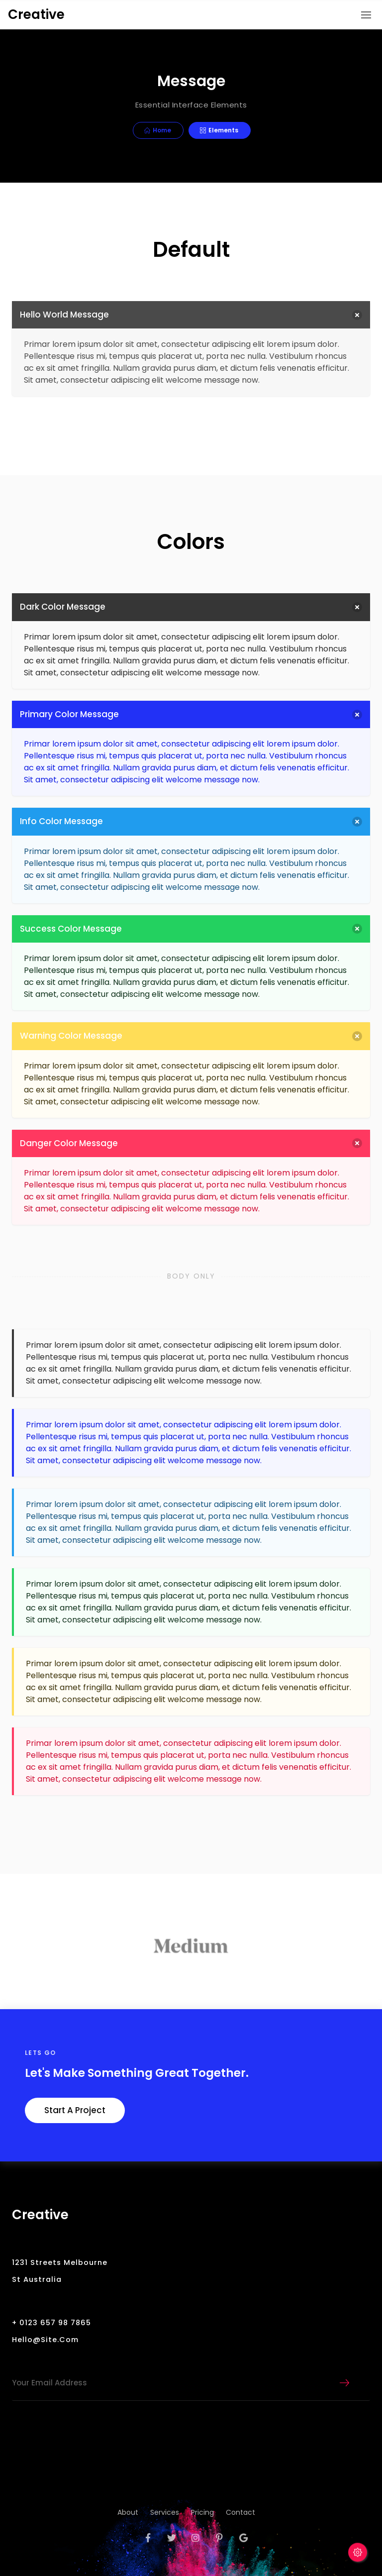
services (164, 2512)
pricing (202, 2512)
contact (240, 2512)
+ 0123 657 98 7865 (51, 2323)
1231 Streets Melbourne (59, 2262)
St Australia (37, 2279)
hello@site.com (45, 2340)
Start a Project (74, 2110)
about (127, 2512)
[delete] (357, 315)
